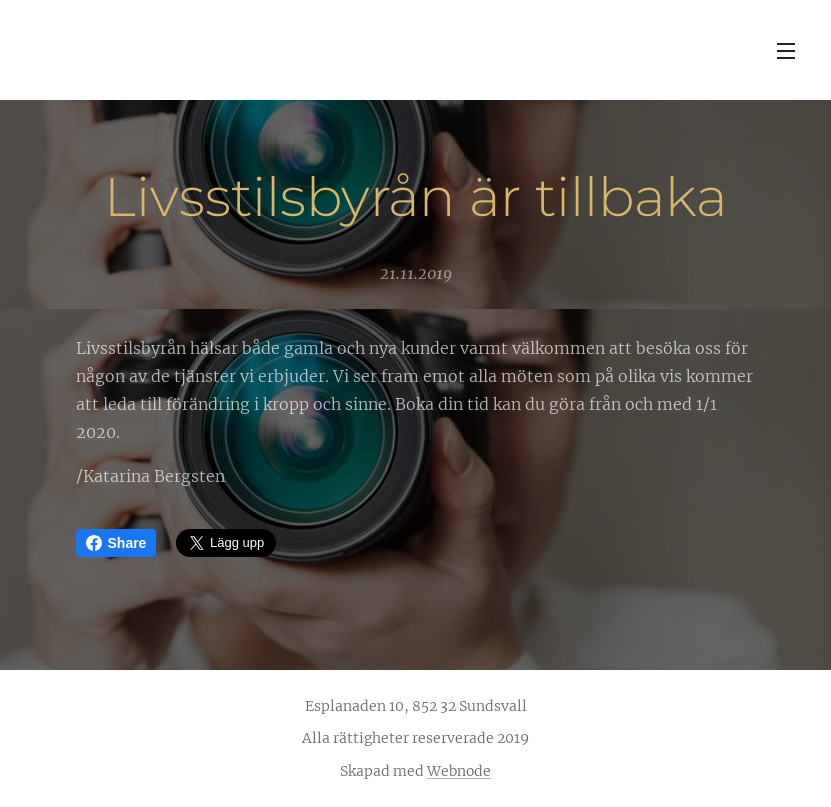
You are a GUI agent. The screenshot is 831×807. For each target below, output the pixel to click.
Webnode (459, 771)
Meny (786, 51)
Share (116, 543)
